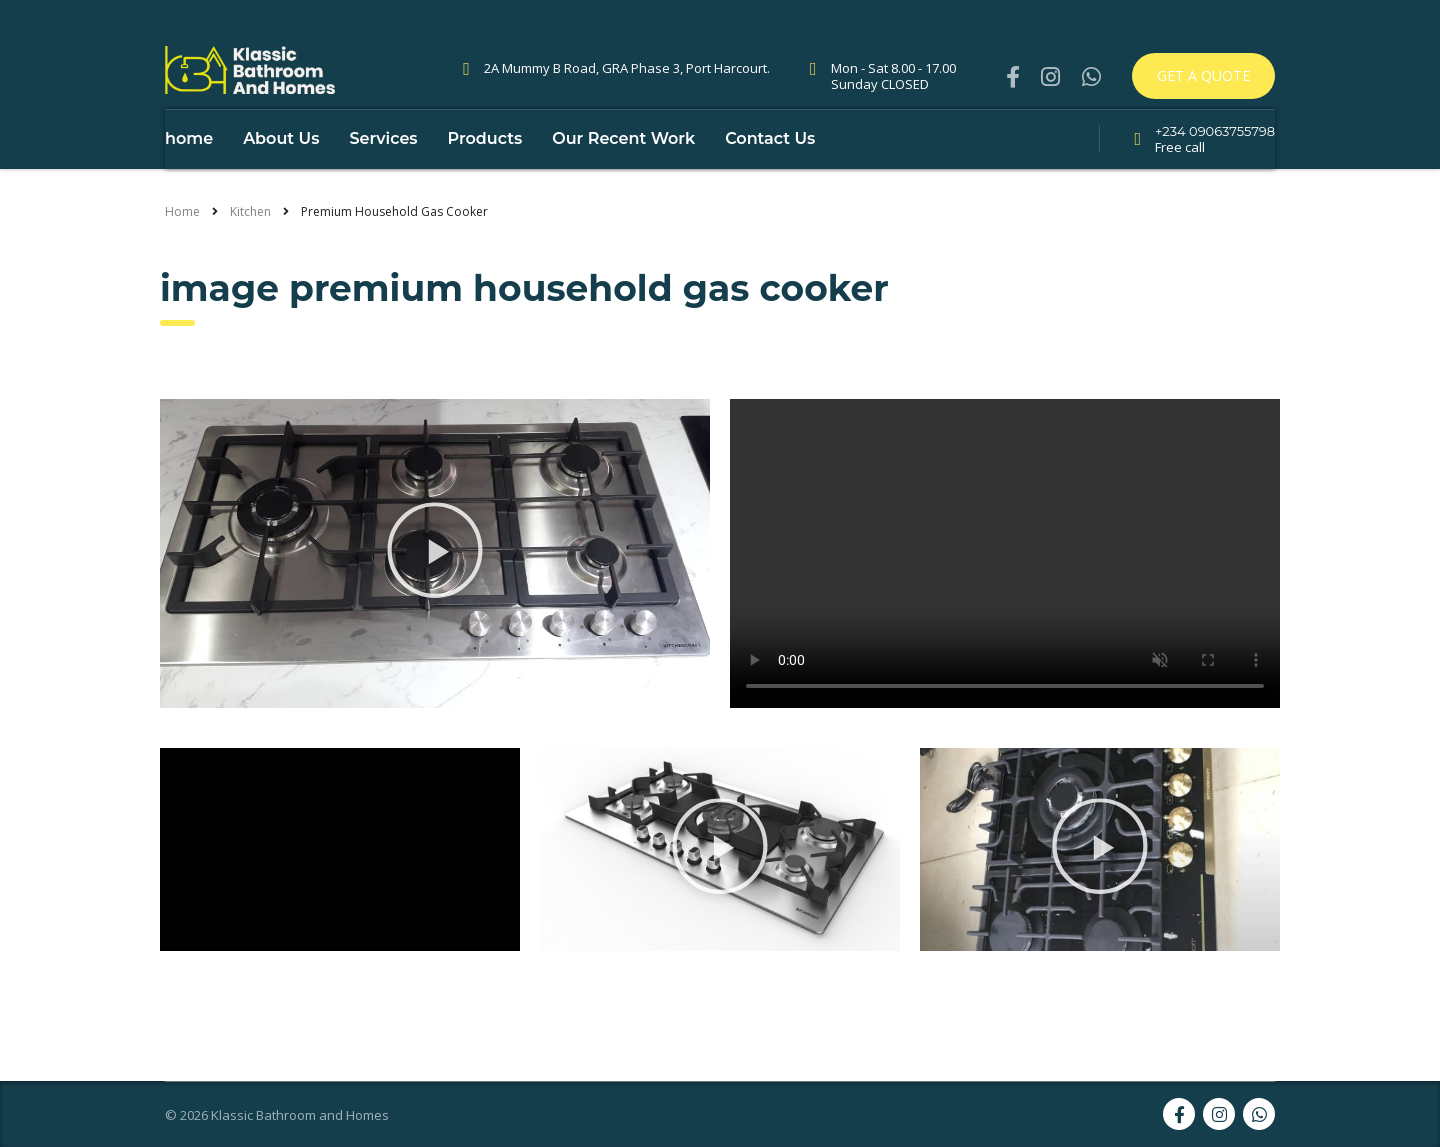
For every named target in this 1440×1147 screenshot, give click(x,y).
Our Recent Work (623, 178)
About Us (281, 178)
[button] (435, 594)
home (189, 178)
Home (182, 251)
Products (485, 178)
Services (383, 178)
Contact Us (770, 178)
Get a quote (1203, 75)
